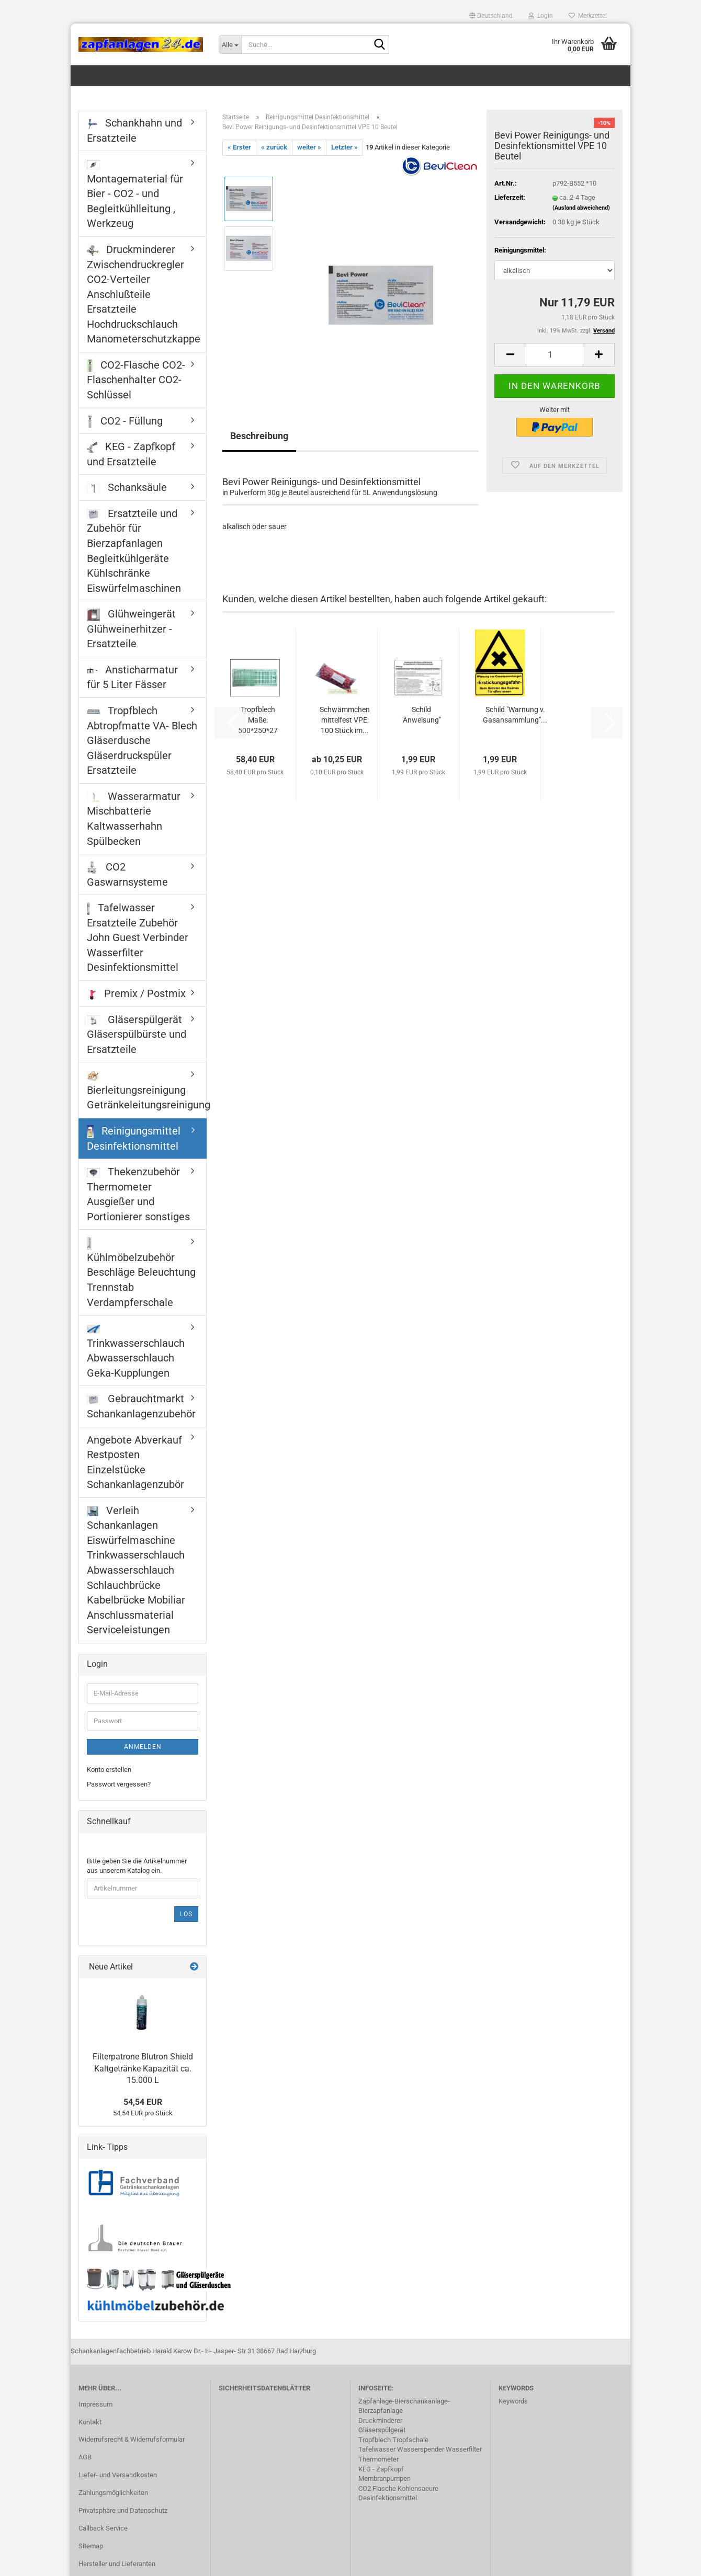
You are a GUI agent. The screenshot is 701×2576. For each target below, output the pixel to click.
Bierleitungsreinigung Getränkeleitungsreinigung (146, 1091)
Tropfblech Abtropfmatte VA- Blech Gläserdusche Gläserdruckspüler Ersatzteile (142, 740)
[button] (491, 16)
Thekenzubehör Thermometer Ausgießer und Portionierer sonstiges (138, 1194)
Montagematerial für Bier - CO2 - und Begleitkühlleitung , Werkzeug (135, 195)
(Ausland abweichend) (581, 207)
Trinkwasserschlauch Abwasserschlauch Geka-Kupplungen (136, 1352)
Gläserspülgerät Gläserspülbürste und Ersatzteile (136, 1034)
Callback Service (103, 2528)
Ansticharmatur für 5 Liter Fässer (132, 677)
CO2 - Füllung (125, 421)
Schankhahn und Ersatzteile (134, 130)
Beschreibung (259, 435)
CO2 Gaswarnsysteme (127, 874)
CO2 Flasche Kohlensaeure (398, 2488)
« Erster (239, 147)
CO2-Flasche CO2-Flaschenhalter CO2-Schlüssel (136, 380)
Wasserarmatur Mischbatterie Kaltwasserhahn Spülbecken (133, 819)
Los (186, 1914)
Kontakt (89, 2422)
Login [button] (540, 15)
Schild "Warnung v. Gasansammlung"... (515, 714)
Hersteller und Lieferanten (116, 2564)
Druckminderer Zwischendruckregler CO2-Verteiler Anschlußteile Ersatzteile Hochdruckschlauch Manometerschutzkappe (143, 294)
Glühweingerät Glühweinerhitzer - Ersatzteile (131, 629)
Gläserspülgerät (381, 2430)
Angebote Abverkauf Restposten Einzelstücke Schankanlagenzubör (135, 1462)
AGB (85, 2457)
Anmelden (143, 1746)
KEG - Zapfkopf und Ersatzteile (131, 454)
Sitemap (90, 2546)
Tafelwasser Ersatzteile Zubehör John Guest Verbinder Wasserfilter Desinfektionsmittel (137, 937)
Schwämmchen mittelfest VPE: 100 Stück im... (345, 720)
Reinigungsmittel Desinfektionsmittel (133, 1138)
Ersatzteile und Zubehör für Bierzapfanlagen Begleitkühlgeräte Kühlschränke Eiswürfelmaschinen (134, 550)
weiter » (309, 147)
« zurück (274, 147)
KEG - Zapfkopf (381, 2469)
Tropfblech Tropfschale (393, 2440)
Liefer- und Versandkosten (117, 2475)
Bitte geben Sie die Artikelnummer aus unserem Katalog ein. (137, 1866)
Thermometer (378, 2459)
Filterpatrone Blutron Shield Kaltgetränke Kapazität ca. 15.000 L (143, 2069)
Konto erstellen (109, 1769)
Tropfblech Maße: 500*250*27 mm (258, 720)
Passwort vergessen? (119, 1784)
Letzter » (344, 147)
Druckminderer (380, 2420)
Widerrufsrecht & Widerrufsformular (131, 2439)
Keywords (513, 2401)
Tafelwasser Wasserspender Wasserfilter (420, 2449)
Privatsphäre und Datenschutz (122, 2510)
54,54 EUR (142, 2102)
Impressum (95, 2404)
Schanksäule (127, 487)
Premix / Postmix (136, 993)
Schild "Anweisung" (421, 714)
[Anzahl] (554, 355)
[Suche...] (230, 44)
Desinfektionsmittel (387, 2498)
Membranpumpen (384, 2478)
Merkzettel (588, 15)
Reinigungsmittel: (520, 250)
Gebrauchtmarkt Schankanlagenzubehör (141, 1406)
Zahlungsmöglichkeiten (113, 2493)
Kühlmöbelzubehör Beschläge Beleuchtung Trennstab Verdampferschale (141, 1273)
